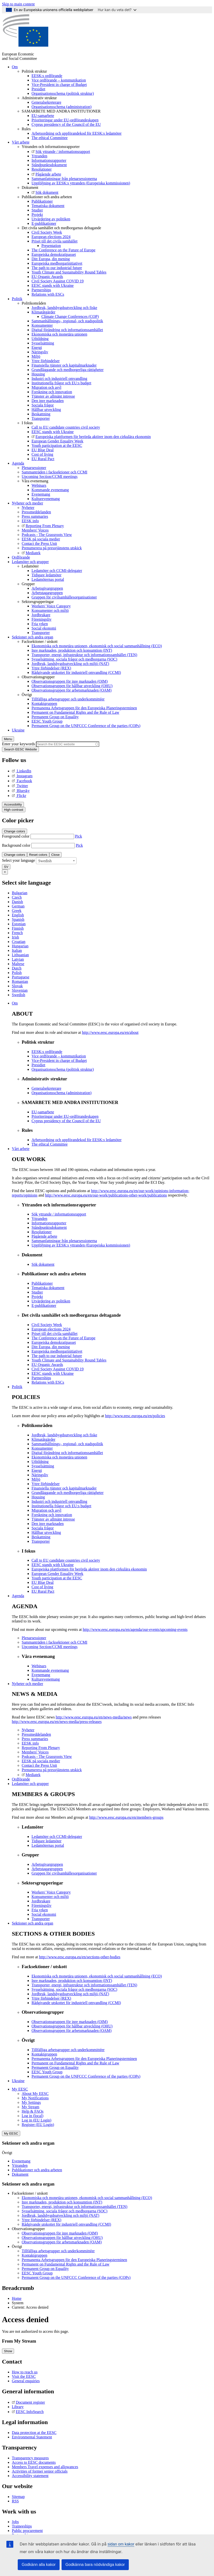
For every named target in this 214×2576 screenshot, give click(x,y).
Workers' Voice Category (51, 606)
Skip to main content (18, 4)
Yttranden (39, 156)
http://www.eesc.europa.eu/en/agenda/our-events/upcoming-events (135, 1629)
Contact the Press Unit (39, 543)
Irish (15, 937)
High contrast (13, 809)
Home (16, 2298)
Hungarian (20, 946)
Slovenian (20, 990)
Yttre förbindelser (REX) (51, 668)
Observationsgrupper (38, 677)
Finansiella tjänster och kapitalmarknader (64, 365)
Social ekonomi (44, 628)
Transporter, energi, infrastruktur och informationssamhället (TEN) (84, 655)
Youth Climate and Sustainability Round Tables (69, 272)
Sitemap (18, 2497)
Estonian (19, 924)
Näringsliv (40, 352)
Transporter (41, 418)
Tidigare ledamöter (47, 575)
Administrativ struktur (39, 98)
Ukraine (18, 730)
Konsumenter (42, 325)
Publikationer (42, 201)
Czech (17, 897)
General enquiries (26, 2381)
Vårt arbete (21, 142)
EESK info (30, 521)
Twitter (20, 786)
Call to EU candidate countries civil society (66, 427)
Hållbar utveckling (46, 409)
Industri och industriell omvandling (59, 378)
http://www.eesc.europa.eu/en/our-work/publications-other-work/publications (106, 1195)
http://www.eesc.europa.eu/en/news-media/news (94, 1717)
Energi (37, 347)
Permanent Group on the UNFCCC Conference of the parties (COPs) (86, 726)
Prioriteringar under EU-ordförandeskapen (65, 120)
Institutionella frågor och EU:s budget (61, 383)
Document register (28, 2402)
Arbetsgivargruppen (47, 588)
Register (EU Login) (38, 2124)
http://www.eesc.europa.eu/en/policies (135, 1416)
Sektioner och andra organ (32, 637)
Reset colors (38, 855)
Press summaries (35, 516)
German (18, 906)
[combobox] (56, 860)
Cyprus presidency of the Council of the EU (66, 124)
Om (15, 67)
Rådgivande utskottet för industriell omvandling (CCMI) (76, 672)
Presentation (51, 245)
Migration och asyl (46, 387)
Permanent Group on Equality (55, 717)
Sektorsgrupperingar (38, 601)
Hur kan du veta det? (117, 10)
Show (8, 2351)
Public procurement (27, 2530)
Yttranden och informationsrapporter (51, 147)
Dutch (16, 968)
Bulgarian (19, 893)
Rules (26, 129)
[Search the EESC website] (67, 744)
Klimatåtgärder (43, 312)
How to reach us (24, 2372)
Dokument (30, 187)
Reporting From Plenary (43, 526)
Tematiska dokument (48, 206)
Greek (16, 910)
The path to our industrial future (57, 268)
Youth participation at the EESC (57, 445)
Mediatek (31, 553)
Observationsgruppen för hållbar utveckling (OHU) (72, 686)
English (18, 915)
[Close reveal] (5, 872)
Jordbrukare (41, 615)
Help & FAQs (33, 2111)
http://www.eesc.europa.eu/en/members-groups (126, 1817)
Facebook (22, 781)
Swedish (18, 995)
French (17, 933)
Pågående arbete (46, 174)
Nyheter (28, 507)
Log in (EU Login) (36, 2120)
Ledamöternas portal (48, 579)
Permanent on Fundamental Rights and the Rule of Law (75, 712)
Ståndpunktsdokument (49, 165)
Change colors (14, 831)
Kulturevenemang (46, 499)
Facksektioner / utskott (40, 641)
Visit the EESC (24, 2376)
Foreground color (16, 836)
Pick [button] (78, 836)
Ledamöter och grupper (30, 562)
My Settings (31, 2102)
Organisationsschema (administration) (62, 107)
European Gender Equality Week (57, 441)
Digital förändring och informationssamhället (67, 330)
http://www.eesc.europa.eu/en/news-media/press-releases (57, 1721)
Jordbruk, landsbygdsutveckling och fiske (64, 308)
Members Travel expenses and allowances (45, 2467)
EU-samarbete (43, 115)
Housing (38, 374)
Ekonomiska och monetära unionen (59, 334)
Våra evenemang (35, 481)
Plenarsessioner (34, 468)
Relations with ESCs (48, 294)
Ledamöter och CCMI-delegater (57, 570)
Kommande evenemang (50, 490)
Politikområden (34, 303)
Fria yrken (40, 624)
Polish (17, 973)
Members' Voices (35, 530)
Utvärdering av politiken (51, 219)
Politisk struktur (34, 71)
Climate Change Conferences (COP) (70, 316)
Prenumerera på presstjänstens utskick (52, 548)
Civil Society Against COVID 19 (58, 281)
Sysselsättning (43, 343)
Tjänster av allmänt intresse (53, 396)
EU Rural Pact (43, 459)
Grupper (28, 584)
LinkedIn (21, 771)
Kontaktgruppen (44, 703)
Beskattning (41, 414)
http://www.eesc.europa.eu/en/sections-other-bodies (79, 1957)
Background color (16, 845)
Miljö (36, 356)
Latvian (18, 959)
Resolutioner (42, 169)
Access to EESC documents (34, 2462)
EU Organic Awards (47, 277)
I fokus (27, 423)
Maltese (18, 964)
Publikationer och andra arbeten (47, 197)
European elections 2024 (51, 237)
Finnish (18, 928)
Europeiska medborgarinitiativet (57, 263)
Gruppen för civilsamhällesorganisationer (64, 597)
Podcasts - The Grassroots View (47, 535)
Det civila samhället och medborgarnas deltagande (61, 228)
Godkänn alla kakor (39, 2564)
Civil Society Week (47, 232)
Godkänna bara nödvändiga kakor (95, 2564)
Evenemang (41, 494)
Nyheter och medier (27, 503)
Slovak (17, 986)
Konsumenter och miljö (50, 610)
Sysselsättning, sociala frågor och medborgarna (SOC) (74, 659)
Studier (37, 210)
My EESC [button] (20, 2089)
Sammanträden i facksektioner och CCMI (54, 472)
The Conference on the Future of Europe (63, 250)
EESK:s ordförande (47, 76)
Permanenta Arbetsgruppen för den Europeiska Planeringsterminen (84, 708)
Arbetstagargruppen (47, 593)
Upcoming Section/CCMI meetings (50, 476)
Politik (17, 299)
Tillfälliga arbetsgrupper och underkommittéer (68, 699)
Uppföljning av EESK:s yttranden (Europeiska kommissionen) (81, 183)
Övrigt (27, 695)
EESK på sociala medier (41, 539)
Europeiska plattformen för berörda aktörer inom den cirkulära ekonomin (91, 437)
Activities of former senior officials (39, 2471)
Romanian (20, 981)
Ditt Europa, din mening (51, 259)
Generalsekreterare (46, 102)
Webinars (39, 485)
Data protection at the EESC (34, 2432)
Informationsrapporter (49, 160)
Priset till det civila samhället (55, 241)
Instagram (22, 776)
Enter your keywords (18, 744)
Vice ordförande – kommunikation (59, 80)
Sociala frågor (43, 405)
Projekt (37, 214)
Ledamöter (30, 566)
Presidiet (38, 89)
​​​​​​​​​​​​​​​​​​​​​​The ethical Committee (50, 138)
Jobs (15, 2522)
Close (55, 855)
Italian (17, 950)
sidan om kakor (121, 2544)
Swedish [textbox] (44, 861)
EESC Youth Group (47, 721)
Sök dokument (45, 192)
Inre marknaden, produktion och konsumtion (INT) (72, 650)
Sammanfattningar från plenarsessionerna (64, 179)
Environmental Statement (32, 2437)
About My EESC (35, 2093)
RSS (15, 2501)
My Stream (30, 2107)
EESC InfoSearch (28, 2412)
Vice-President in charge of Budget (59, 84)
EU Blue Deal (43, 450)
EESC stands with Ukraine (53, 285)
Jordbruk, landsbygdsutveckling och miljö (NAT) (70, 664)
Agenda (18, 463)
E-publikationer (44, 223)
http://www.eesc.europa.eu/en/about (110, 1032)
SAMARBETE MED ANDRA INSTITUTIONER (61, 111)
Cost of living (42, 454)
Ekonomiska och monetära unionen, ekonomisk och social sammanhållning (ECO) (97, 646)
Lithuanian (20, 955)
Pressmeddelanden (36, 512)
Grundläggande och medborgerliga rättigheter (67, 370)
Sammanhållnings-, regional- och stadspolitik (67, 321)
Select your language (18, 860)
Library (18, 2407)
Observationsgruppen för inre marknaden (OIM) (70, 681)
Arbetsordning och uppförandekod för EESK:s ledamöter (77, 133)
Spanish (18, 919)
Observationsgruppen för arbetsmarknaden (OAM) (72, 690)
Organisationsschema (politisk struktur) (63, 93)
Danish (17, 902)
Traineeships (22, 2526)
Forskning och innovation (52, 392)
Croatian (18, 942)
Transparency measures (30, 2458)
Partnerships (41, 290)
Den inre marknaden (48, 401)
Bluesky (21, 791)
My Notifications (35, 2098)
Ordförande (21, 557)
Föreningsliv (41, 619)
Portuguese (20, 977)
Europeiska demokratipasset (54, 254)
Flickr (19, 796)
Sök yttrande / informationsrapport (61, 151)
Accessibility (13, 804)
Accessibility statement (30, 2476)
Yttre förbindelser (46, 361)
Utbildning (40, 339)
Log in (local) (32, 2116)
